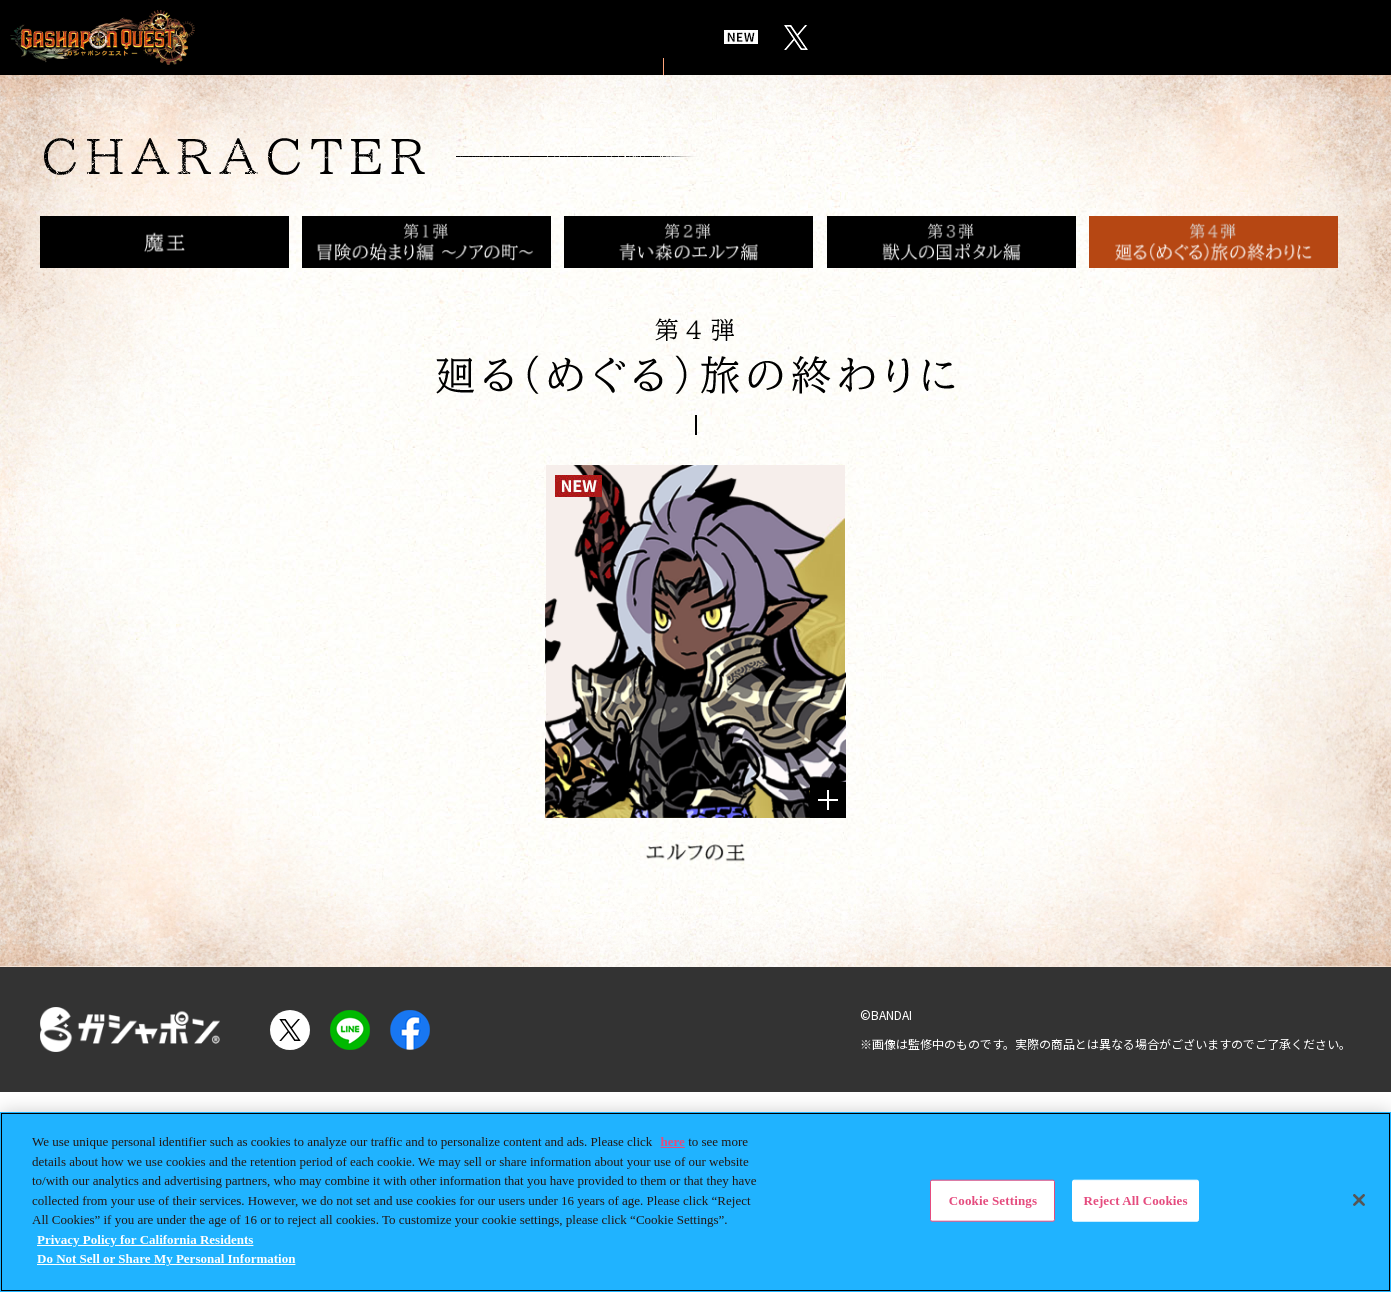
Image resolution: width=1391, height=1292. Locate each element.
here (673, 1141)
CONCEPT (792, 38)
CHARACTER (641, 38)
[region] (695, 1202)
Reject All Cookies (1135, 1200)
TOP (308, 38)
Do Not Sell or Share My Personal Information (166, 1258)
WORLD (401, 38)
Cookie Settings (993, 1200)
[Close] (1359, 1200)
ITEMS (909, 38)
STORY (507, 38)
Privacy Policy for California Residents (145, 1239)
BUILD (1008, 38)
